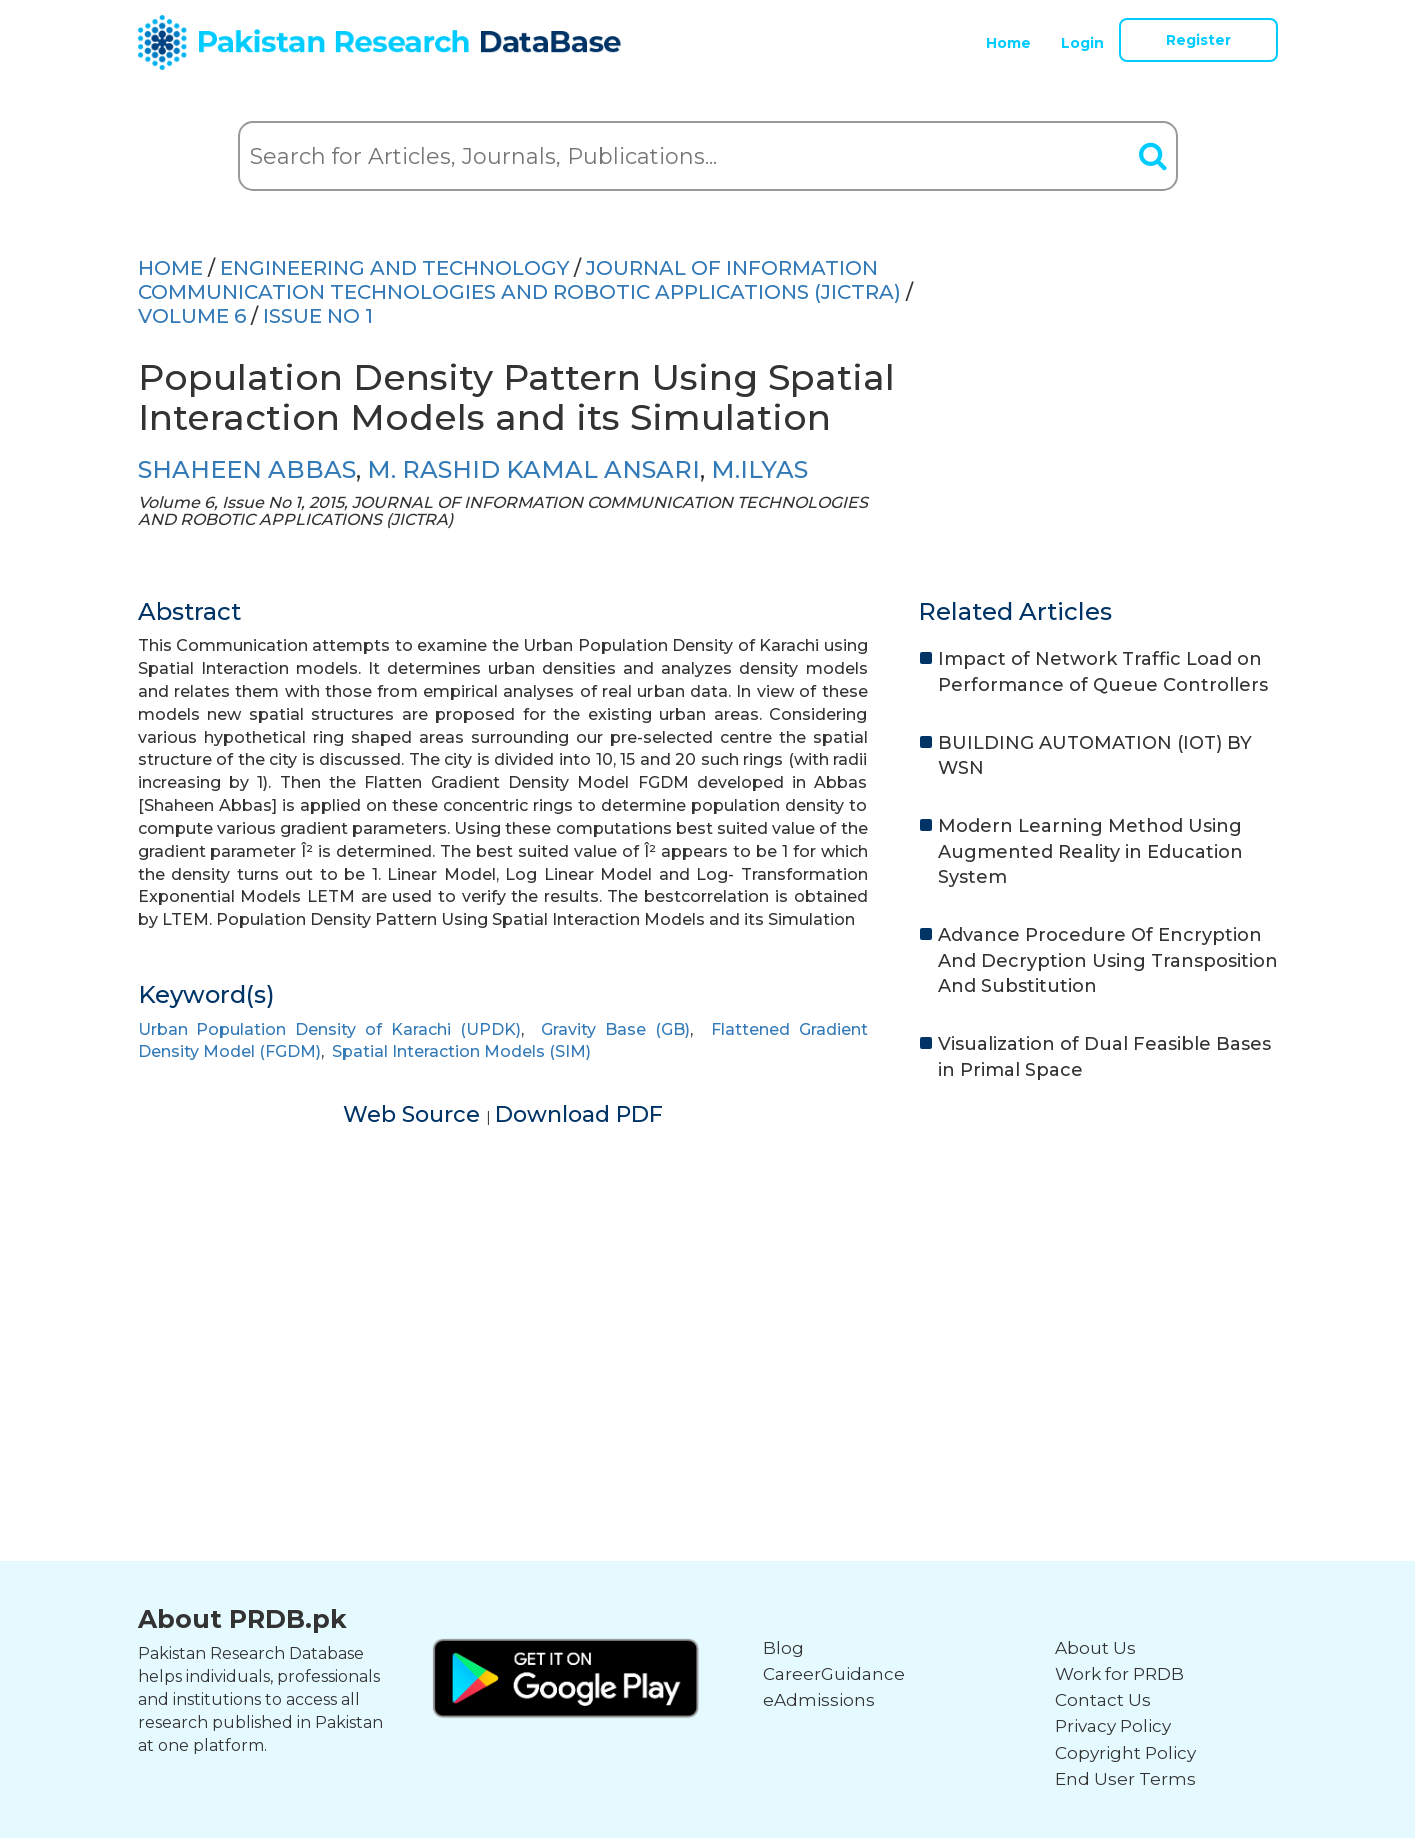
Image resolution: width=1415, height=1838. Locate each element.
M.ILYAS (759, 469)
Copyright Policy (1125, 1753)
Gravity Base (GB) (615, 1029)
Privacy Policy (1113, 1726)
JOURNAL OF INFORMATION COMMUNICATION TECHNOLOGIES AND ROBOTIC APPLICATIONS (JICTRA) (519, 280)
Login (1082, 43)
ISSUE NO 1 (318, 316)
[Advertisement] (708, 1271)
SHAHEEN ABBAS (247, 469)
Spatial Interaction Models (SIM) (461, 1051)
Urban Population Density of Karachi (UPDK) (329, 1029)
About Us (1095, 1648)
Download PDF (579, 1114)
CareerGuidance (834, 1674)
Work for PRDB (1119, 1674)
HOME (170, 268)
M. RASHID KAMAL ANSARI (533, 469)
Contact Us (1103, 1700)
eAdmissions (819, 1700)
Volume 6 (192, 316)
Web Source (414, 1114)
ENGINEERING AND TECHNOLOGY (394, 268)
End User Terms (1125, 1779)
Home (1008, 43)
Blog (783, 1648)
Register (1198, 40)
